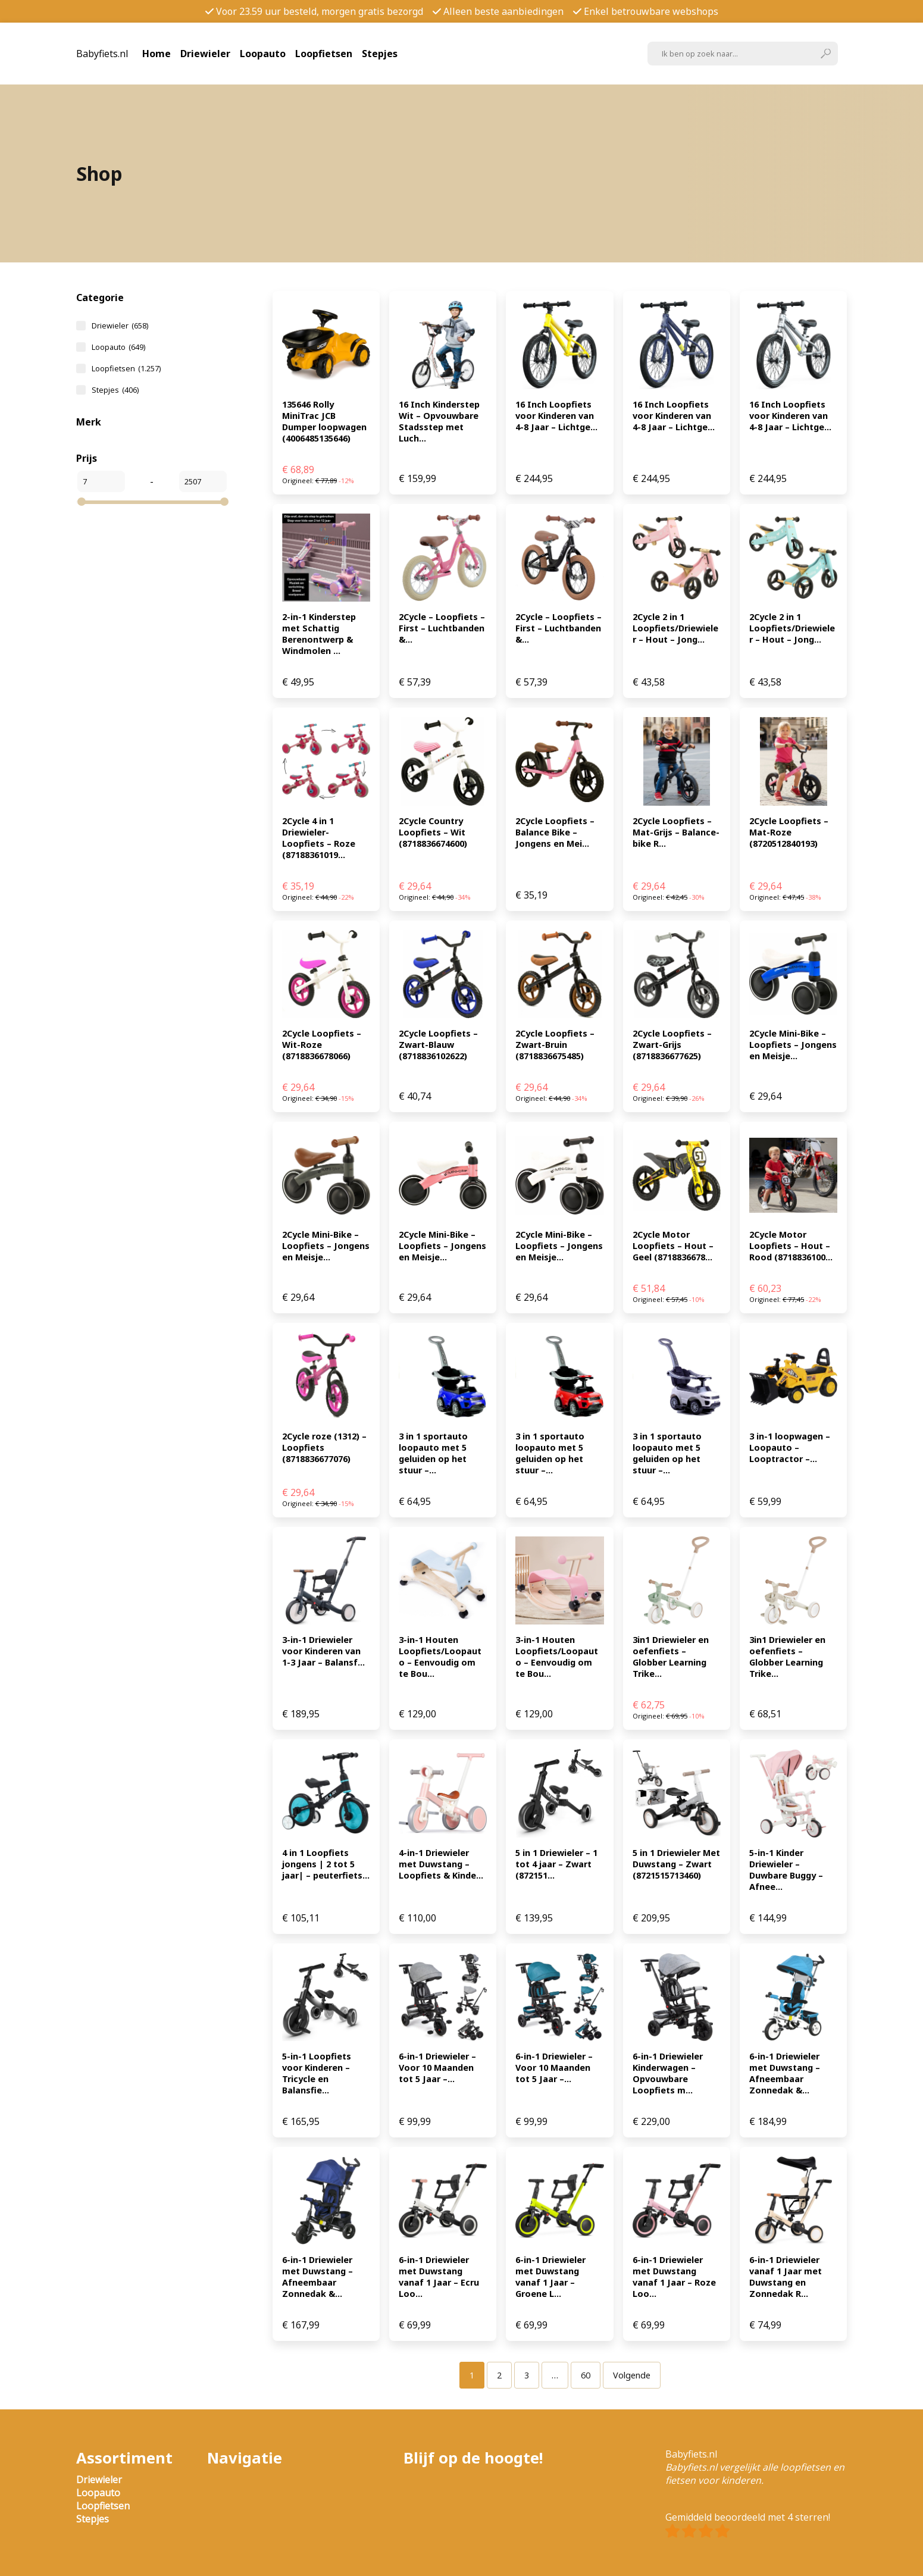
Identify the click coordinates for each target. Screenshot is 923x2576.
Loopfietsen (323, 53)
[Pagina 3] (526, 2375)
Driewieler (205, 53)
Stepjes (380, 53)
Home (156, 53)
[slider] (81, 501)
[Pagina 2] (499, 2375)
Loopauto (263, 53)
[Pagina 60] (585, 2375)
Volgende (631, 2375)
